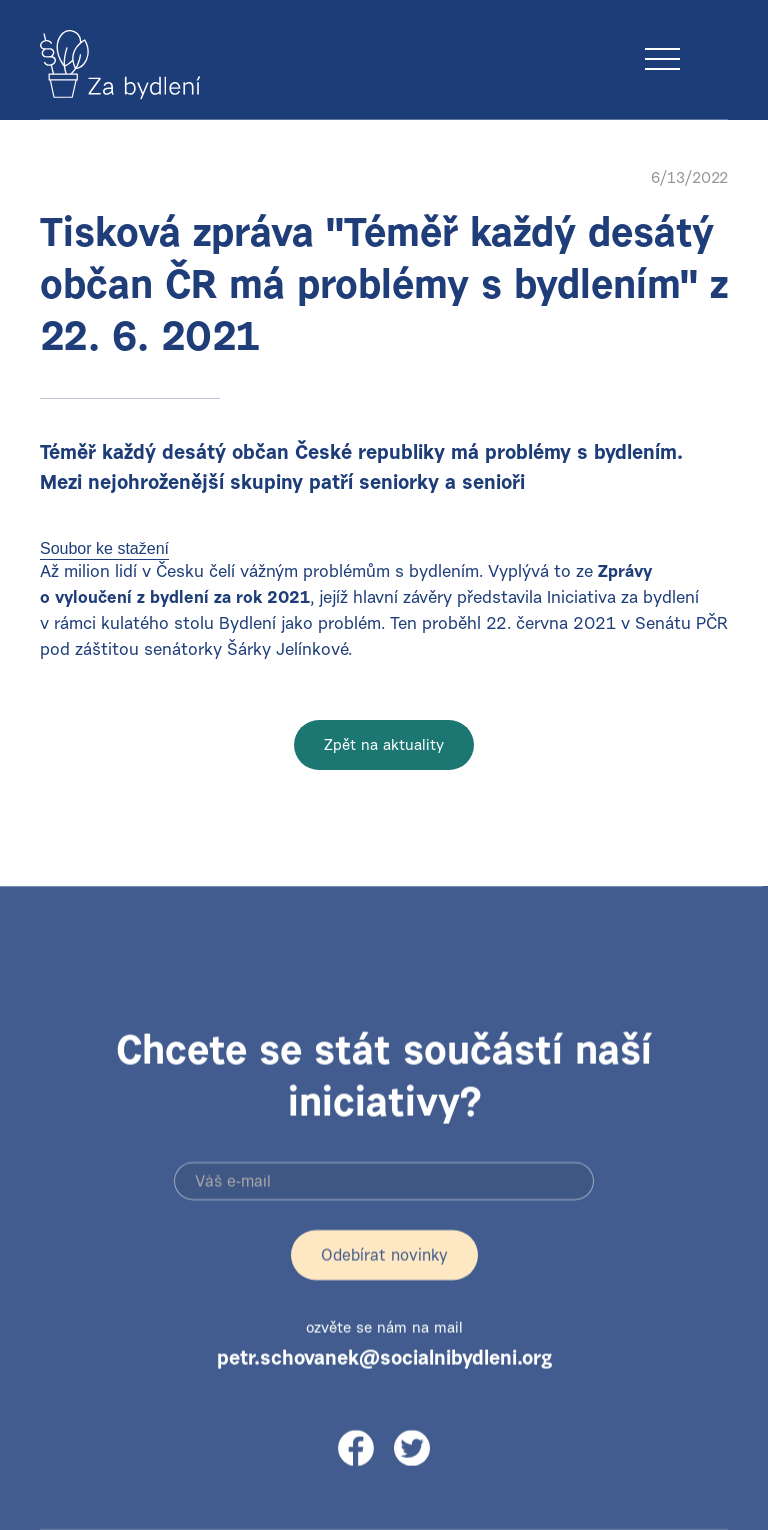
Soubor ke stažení (104, 548)
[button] (710, 39)
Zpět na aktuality (384, 746)
